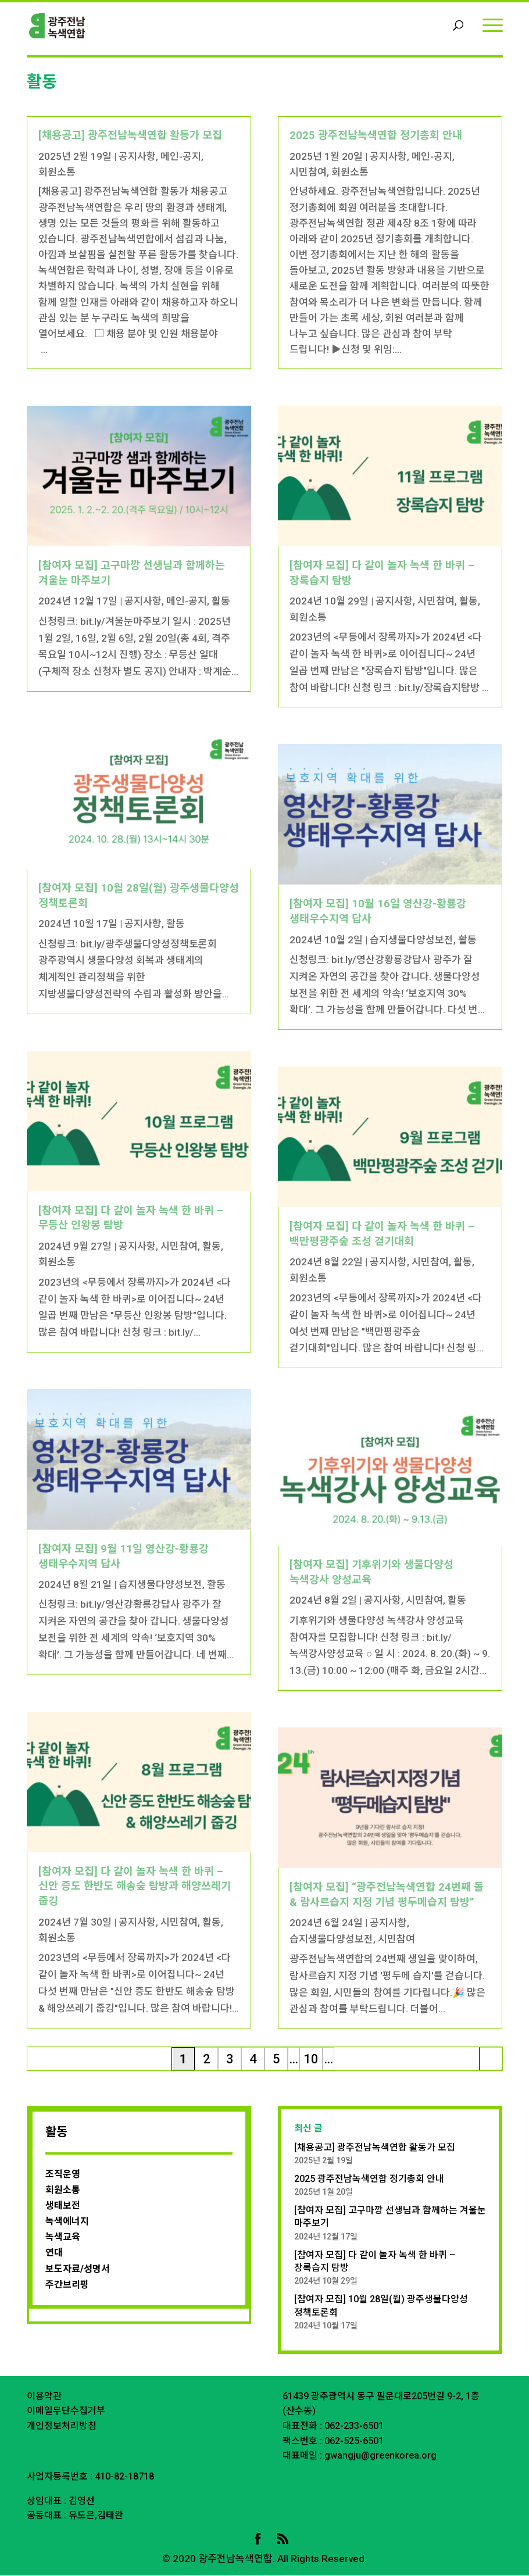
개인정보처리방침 (61, 2426)
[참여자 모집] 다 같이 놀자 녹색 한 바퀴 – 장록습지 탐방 (374, 2262)
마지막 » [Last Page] (491, 2061)
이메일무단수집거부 (66, 2411)
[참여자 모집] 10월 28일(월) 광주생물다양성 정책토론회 (381, 2306)
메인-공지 (180, 157)
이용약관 (44, 2396)
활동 (221, 601)
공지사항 (137, 157)
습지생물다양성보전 (160, 1585)
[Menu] (492, 25)
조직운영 (62, 2174)
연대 (54, 2253)
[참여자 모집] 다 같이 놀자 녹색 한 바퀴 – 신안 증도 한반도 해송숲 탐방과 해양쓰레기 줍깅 (134, 1887)
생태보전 (62, 2206)
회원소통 (57, 172)
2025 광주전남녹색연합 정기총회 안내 (375, 136)
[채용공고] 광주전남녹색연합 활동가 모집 (130, 136)
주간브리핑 (67, 2285)
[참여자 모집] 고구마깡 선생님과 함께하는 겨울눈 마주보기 (390, 2217)
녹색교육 (62, 2237)
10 (311, 2059)
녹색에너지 (67, 2221)
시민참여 (179, 1247)
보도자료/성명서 (77, 2269)
